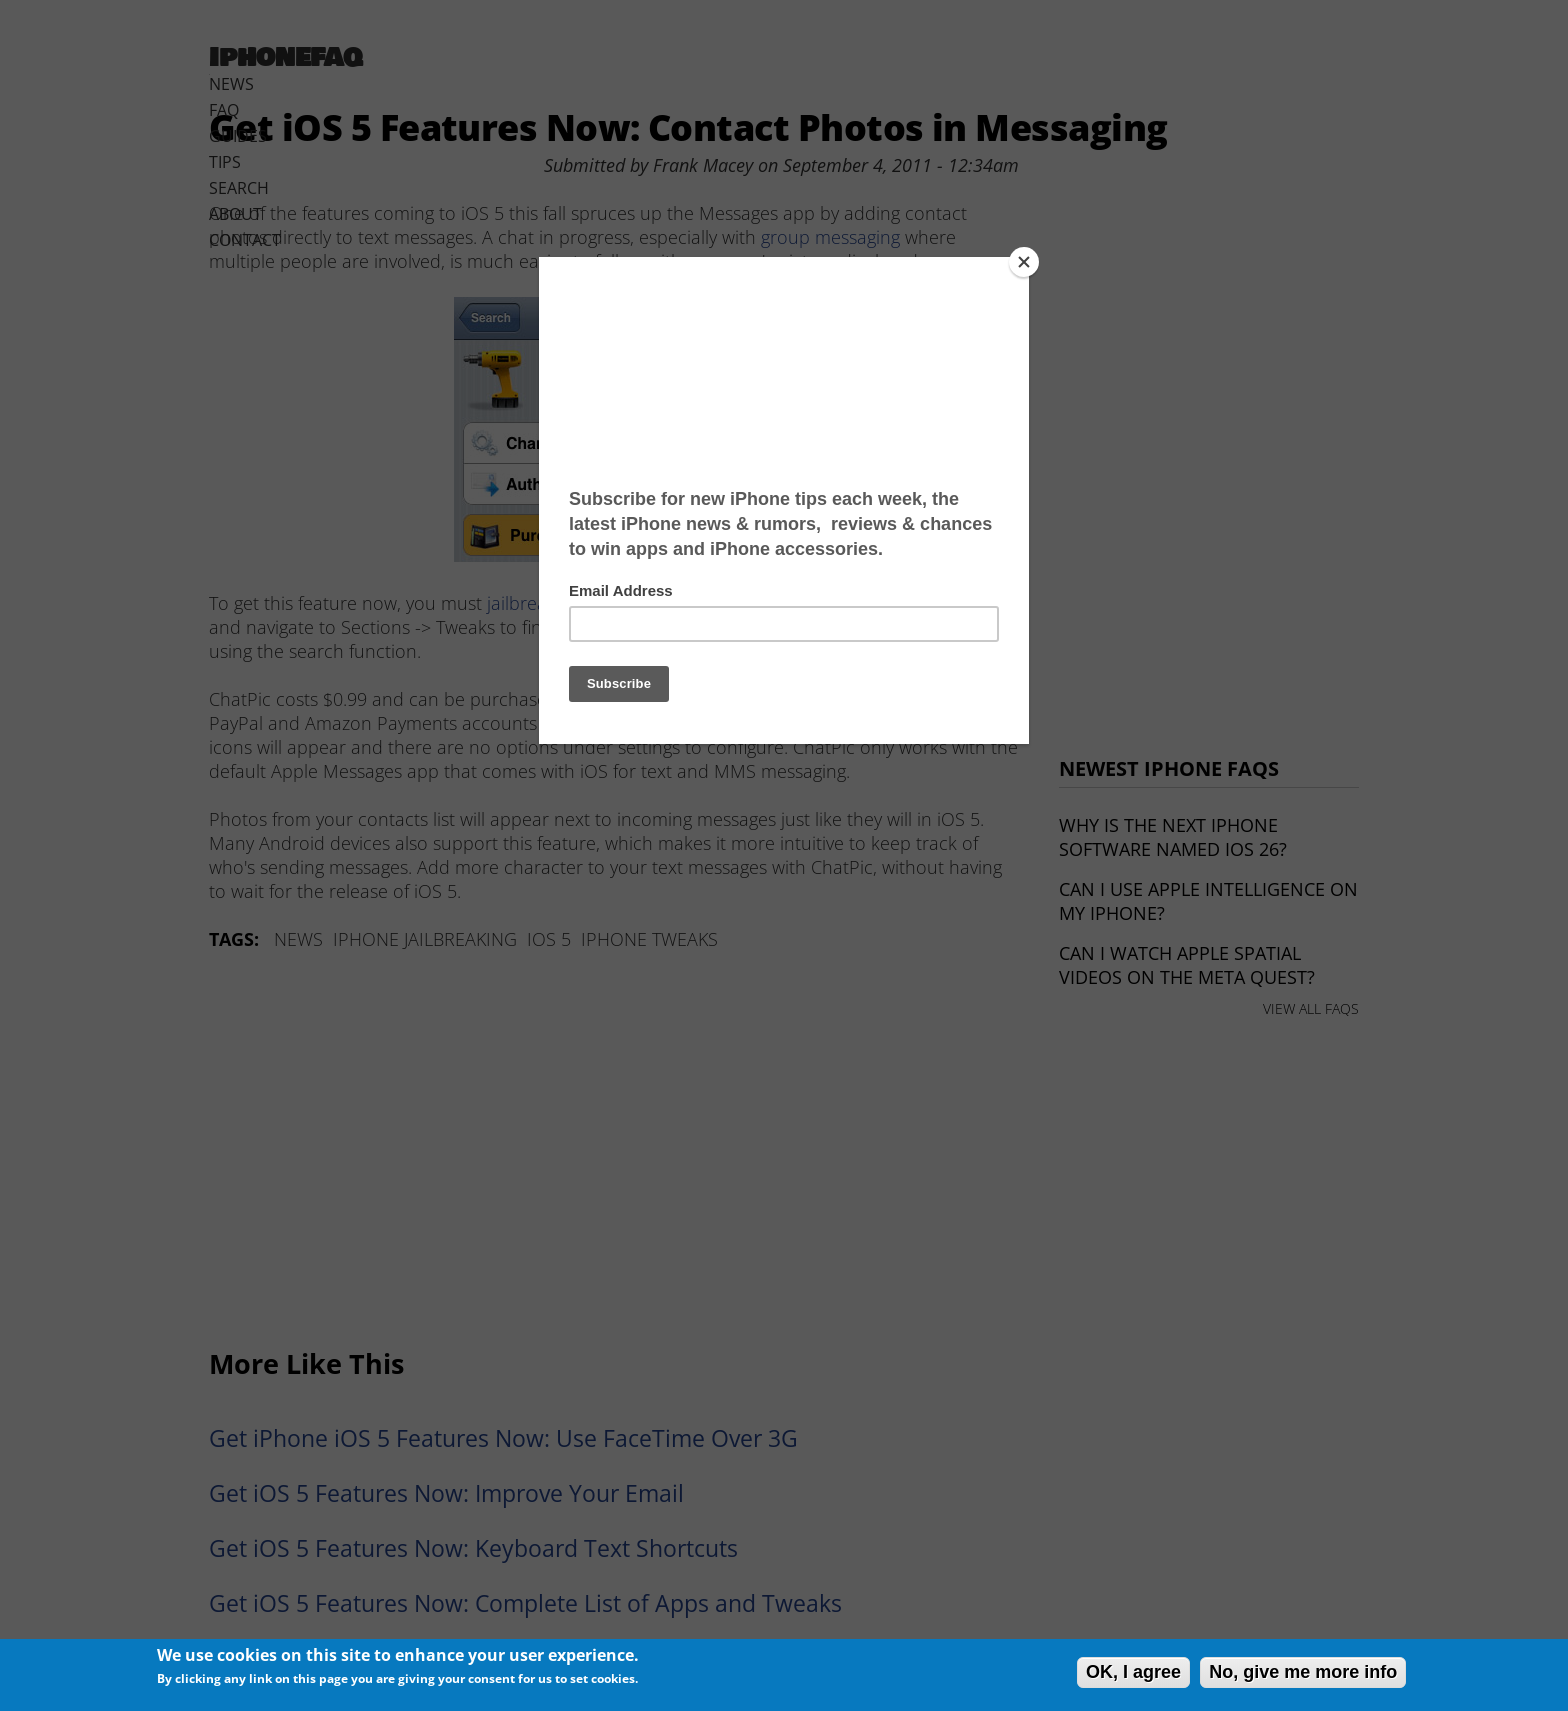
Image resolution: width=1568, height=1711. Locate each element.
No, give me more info (1303, 1672)
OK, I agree (1133, 1672)
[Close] (1024, 262)
